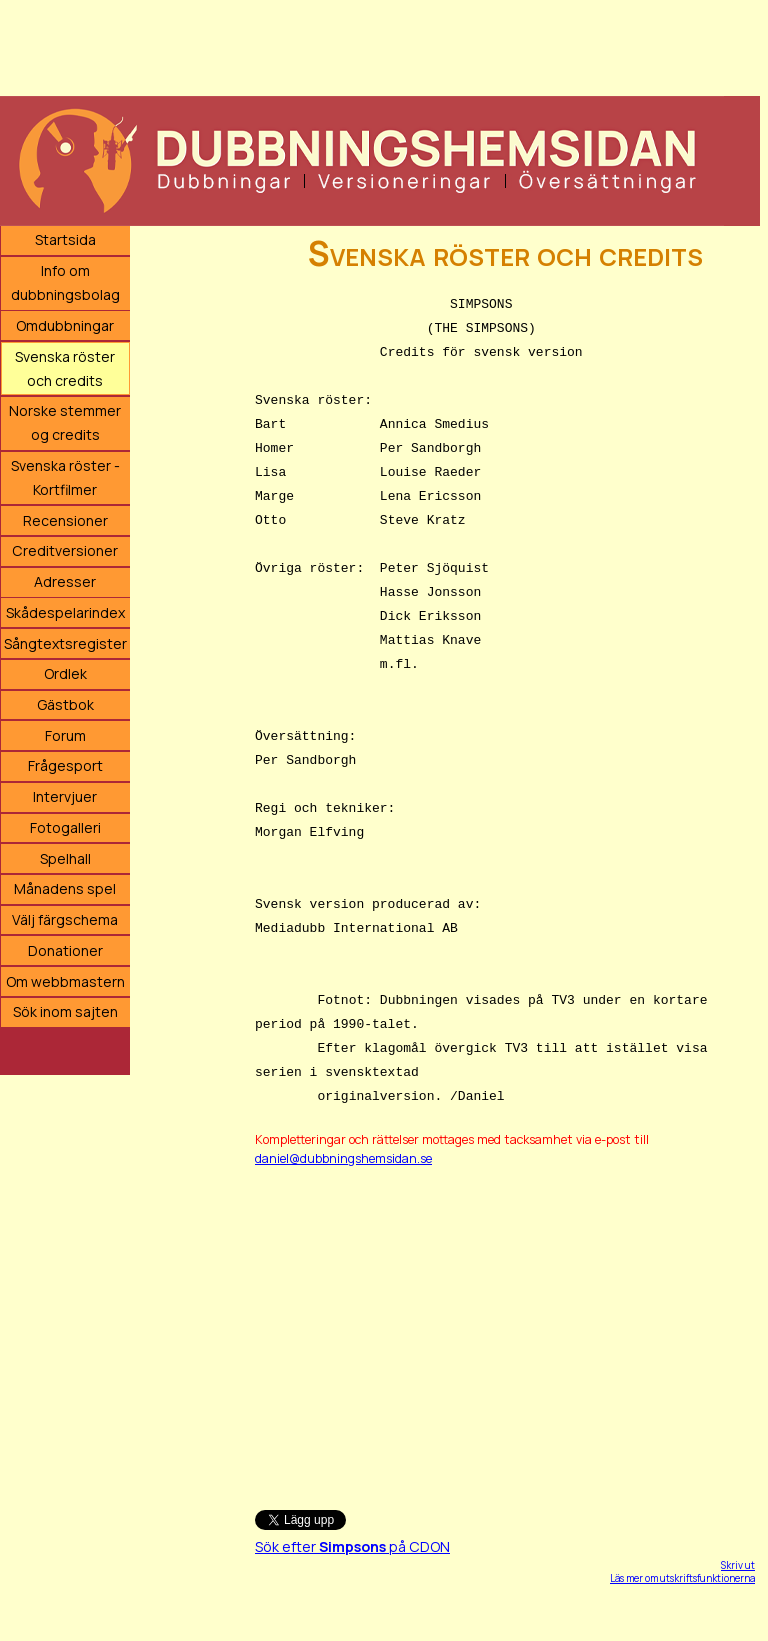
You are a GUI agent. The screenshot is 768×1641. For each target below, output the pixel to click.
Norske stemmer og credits (65, 422)
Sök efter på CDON (352, 1546)
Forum (65, 735)
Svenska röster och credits (65, 368)
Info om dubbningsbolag (65, 282)
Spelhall (65, 858)
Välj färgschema (65, 919)
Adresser (65, 581)
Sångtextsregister (65, 643)
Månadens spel (65, 888)
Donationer (65, 950)
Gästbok (65, 704)
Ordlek (65, 673)
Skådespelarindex (65, 612)
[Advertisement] (380, 45)
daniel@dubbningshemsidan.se (343, 1158)
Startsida (65, 239)
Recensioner (65, 520)
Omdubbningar (65, 325)
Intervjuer (65, 796)
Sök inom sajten (65, 1011)
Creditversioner (65, 550)
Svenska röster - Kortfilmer (65, 477)
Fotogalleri (65, 827)
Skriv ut (738, 1565)
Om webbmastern (65, 981)
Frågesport (65, 765)
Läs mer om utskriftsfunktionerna (682, 1578)
